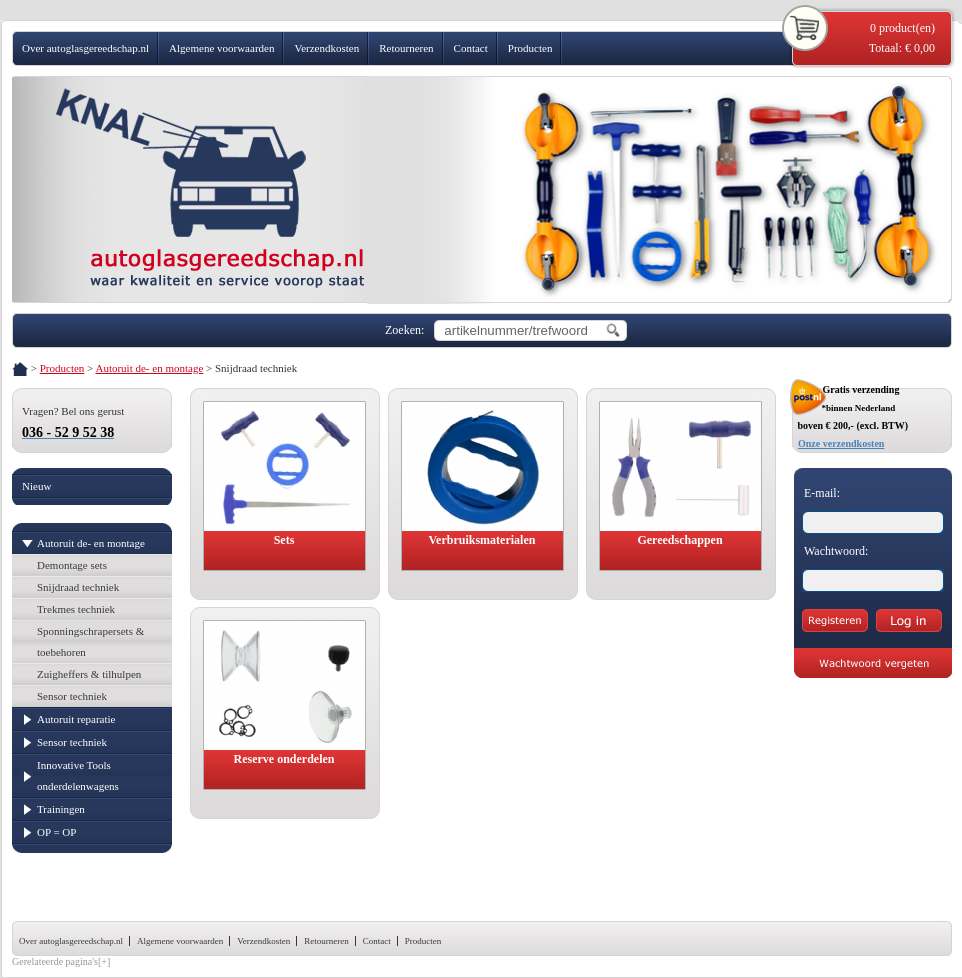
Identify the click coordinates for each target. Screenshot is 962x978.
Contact (471, 48)
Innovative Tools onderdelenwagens (78, 775)
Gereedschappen (679, 540)
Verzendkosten (326, 48)
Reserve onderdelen (284, 759)
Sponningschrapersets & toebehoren (90, 641)
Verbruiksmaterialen (482, 540)
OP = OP (56, 832)
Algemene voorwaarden (221, 48)
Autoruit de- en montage (149, 368)
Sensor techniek (72, 696)
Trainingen (61, 809)
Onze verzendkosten (841, 443)
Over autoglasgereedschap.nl (85, 48)
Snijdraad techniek (78, 587)
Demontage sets (72, 565)
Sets (284, 540)
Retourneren (406, 48)
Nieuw (36, 486)
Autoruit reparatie (76, 719)
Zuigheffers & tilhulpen (89, 674)
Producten (530, 48)
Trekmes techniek (76, 609)
